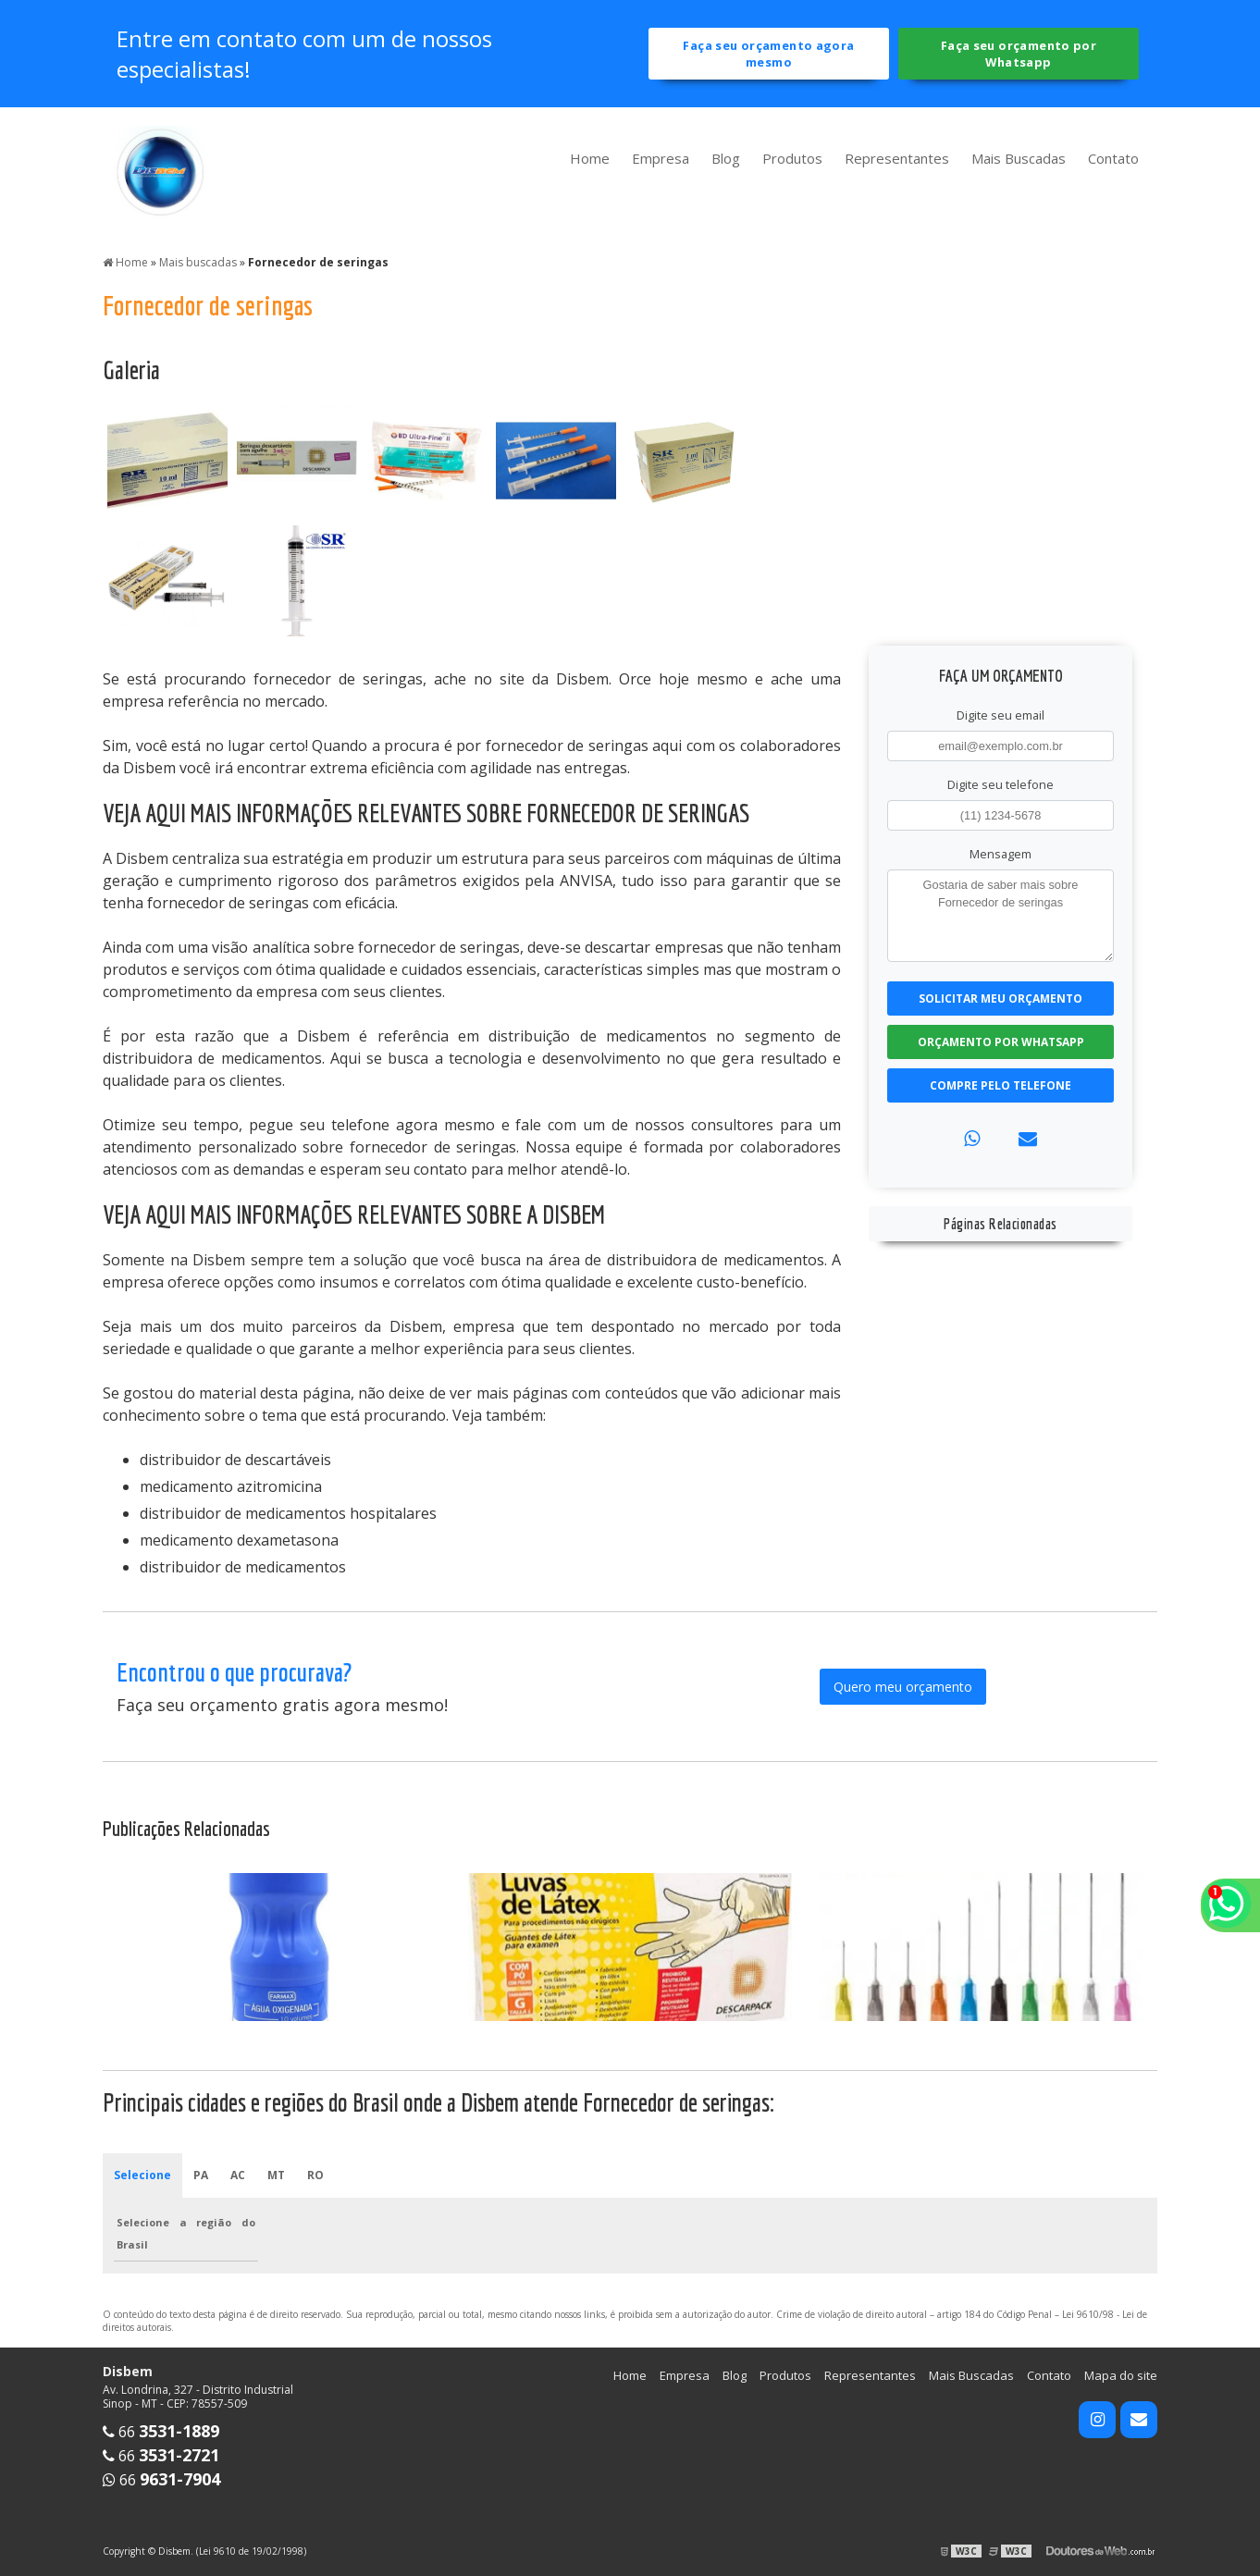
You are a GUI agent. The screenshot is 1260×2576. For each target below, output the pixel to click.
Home (590, 158)
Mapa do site (1120, 2375)
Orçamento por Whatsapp (1001, 1042)
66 (161, 2432)
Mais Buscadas (1018, 158)
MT (276, 2175)
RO (315, 2175)
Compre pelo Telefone (1000, 1085)
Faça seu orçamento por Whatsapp (1018, 53)
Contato (1113, 158)
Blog (725, 158)
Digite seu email (1000, 715)
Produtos (792, 158)
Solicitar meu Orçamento (1000, 998)
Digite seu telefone (1000, 784)
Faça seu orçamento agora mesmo (768, 53)
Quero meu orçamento (903, 1686)
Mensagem (1000, 853)
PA (200, 2175)
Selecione (142, 2175)
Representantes (897, 158)
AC (237, 2175)
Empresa (660, 158)
